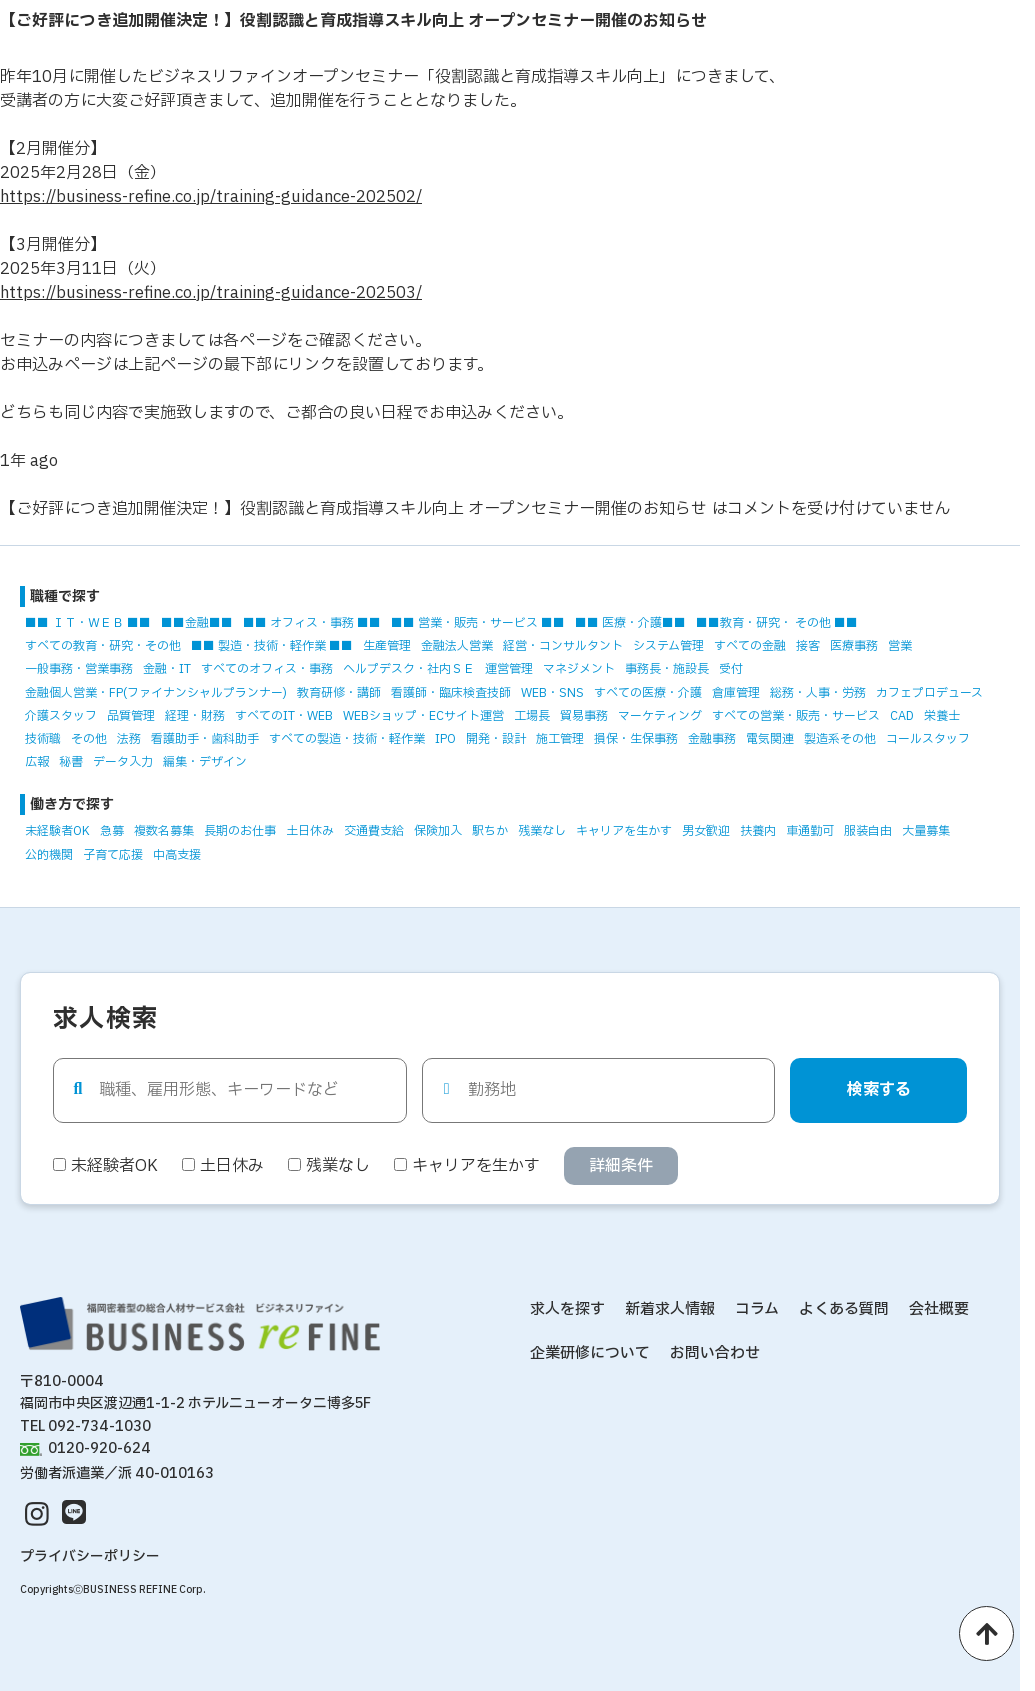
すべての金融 (750, 646)
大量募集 (926, 831)
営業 (900, 646)
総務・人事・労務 (818, 693)
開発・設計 (496, 739)
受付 (731, 669)
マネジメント (579, 669)
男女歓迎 (706, 831)
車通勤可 (810, 831)
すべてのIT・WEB (284, 716)
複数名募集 (164, 831)
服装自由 (868, 831)
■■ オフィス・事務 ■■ (312, 623)
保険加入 (438, 831)
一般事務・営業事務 (79, 669)
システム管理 (668, 646)
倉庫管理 (736, 693)
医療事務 (854, 646)
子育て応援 (113, 855)
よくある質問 (844, 1309)
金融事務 (712, 739)
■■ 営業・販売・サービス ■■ (478, 623)
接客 (808, 646)
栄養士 (942, 716)
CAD (902, 716)
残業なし (542, 831)
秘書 (71, 762)
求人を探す (567, 1309)
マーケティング (660, 716)
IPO (445, 739)
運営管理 (509, 669)
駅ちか (490, 831)
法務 (129, 739)
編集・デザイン (205, 762)
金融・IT (167, 669)
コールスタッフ (928, 739)
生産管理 (387, 646)
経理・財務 (195, 716)
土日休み (310, 831)
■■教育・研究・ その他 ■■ (777, 623)
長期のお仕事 (240, 831)
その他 (89, 739)
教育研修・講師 (339, 693)
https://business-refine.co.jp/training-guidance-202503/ (211, 293)
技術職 (43, 739)
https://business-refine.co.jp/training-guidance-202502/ (211, 197)
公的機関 (49, 855)
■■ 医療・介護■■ (630, 623)
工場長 (532, 716)
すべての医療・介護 (648, 693)
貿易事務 (584, 716)
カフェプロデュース (929, 693)
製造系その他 (840, 739)
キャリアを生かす (624, 831)
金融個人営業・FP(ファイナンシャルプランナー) (156, 693)
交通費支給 (374, 831)
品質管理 (131, 716)
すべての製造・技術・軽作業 (347, 739)
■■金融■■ (197, 623)
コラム (757, 1309)
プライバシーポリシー (90, 1556)
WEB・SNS (552, 693)
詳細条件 (621, 1166)
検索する (879, 1090)
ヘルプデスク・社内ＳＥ (409, 669)
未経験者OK (57, 831)
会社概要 (939, 1309)
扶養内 (758, 831)
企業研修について (590, 1353)
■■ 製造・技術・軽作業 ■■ (272, 646)
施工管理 (560, 739)
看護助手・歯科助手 (205, 739)
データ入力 (123, 762)
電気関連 (770, 739)
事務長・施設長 (667, 669)
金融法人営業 (457, 646)
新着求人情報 (670, 1309)
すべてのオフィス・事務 (267, 669)
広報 (37, 762)
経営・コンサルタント (563, 646)
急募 (112, 831)
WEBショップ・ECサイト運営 (423, 716)
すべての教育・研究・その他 (103, 646)
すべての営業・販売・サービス (796, 716)
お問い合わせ (715, 1353)
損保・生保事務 (636, 739)
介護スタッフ (61, 716)
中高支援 (177, 855)
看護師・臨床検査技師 (451, 693)
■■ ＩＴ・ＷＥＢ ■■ (88, 623)
